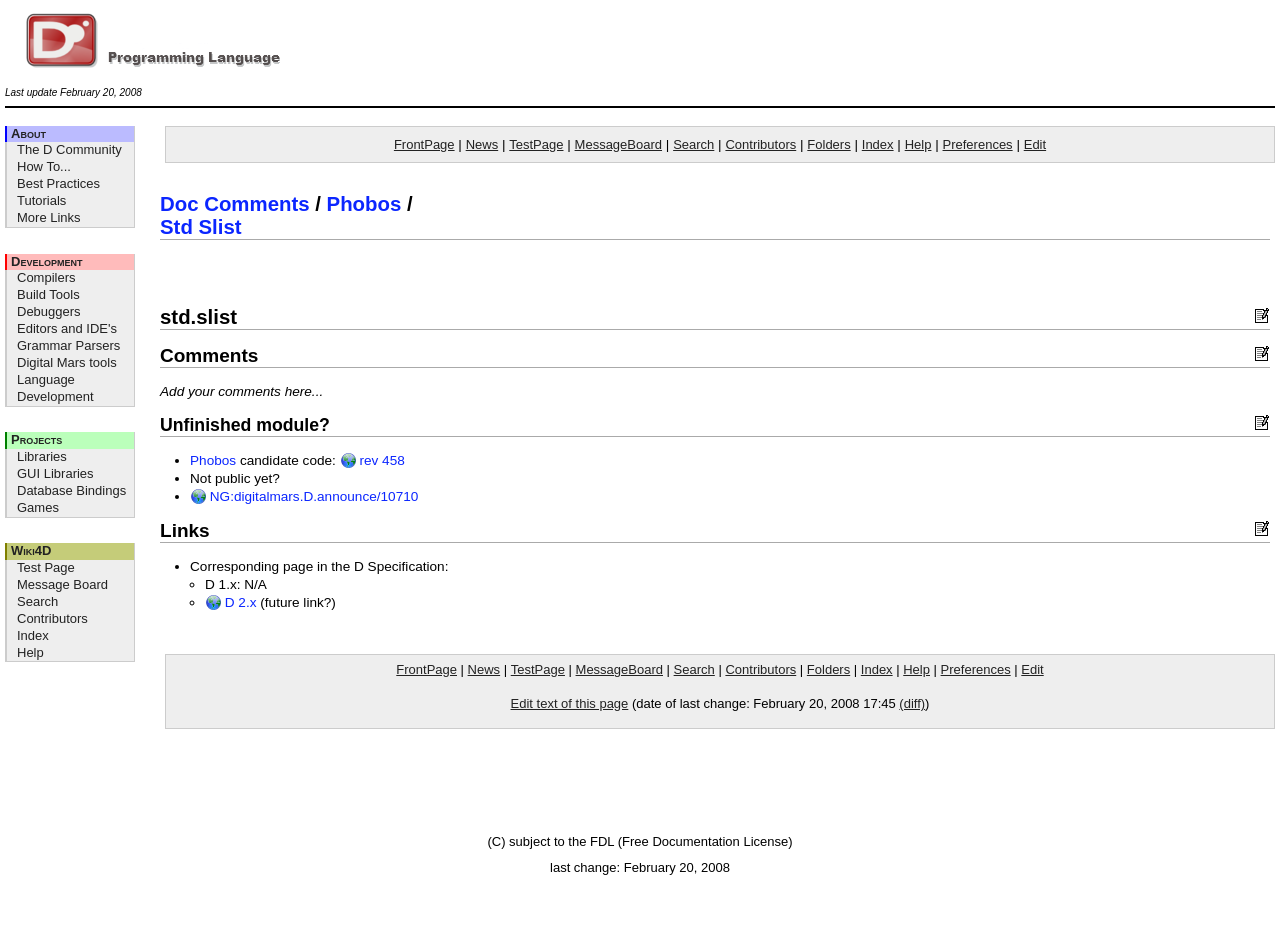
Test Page (46, 567)
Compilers (46, 277)
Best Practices (58, 183)
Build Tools (48, 294)
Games (38, 507)
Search (37, 601)
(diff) (912, 703)
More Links (49, 217)
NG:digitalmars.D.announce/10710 (304, 496)
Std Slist (201, 227)
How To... (44, 166)
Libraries (42, 456)
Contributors (52, 618)
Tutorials (41, 200)
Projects (36, 439)
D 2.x (231, 602)
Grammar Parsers (68, 345)
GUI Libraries (55, 473)
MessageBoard (618, 144)
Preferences (978, 144)
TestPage (536, 144)
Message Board (62, 584)
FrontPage (424, 144)
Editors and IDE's (67, 328)
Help (30, 652)
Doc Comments (235, 204)
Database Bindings (71, 490)
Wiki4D (31, 550)
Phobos (364, 204)
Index (33, 635)
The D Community (69, 149)
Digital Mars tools (67, 362)
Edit (1035, 144)
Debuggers (49, 311)
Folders (828, 144)
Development (46, 261)
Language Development (55, 388)
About (28, 133)
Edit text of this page (570, 703)
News (482, 144)
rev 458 (372, 460)
